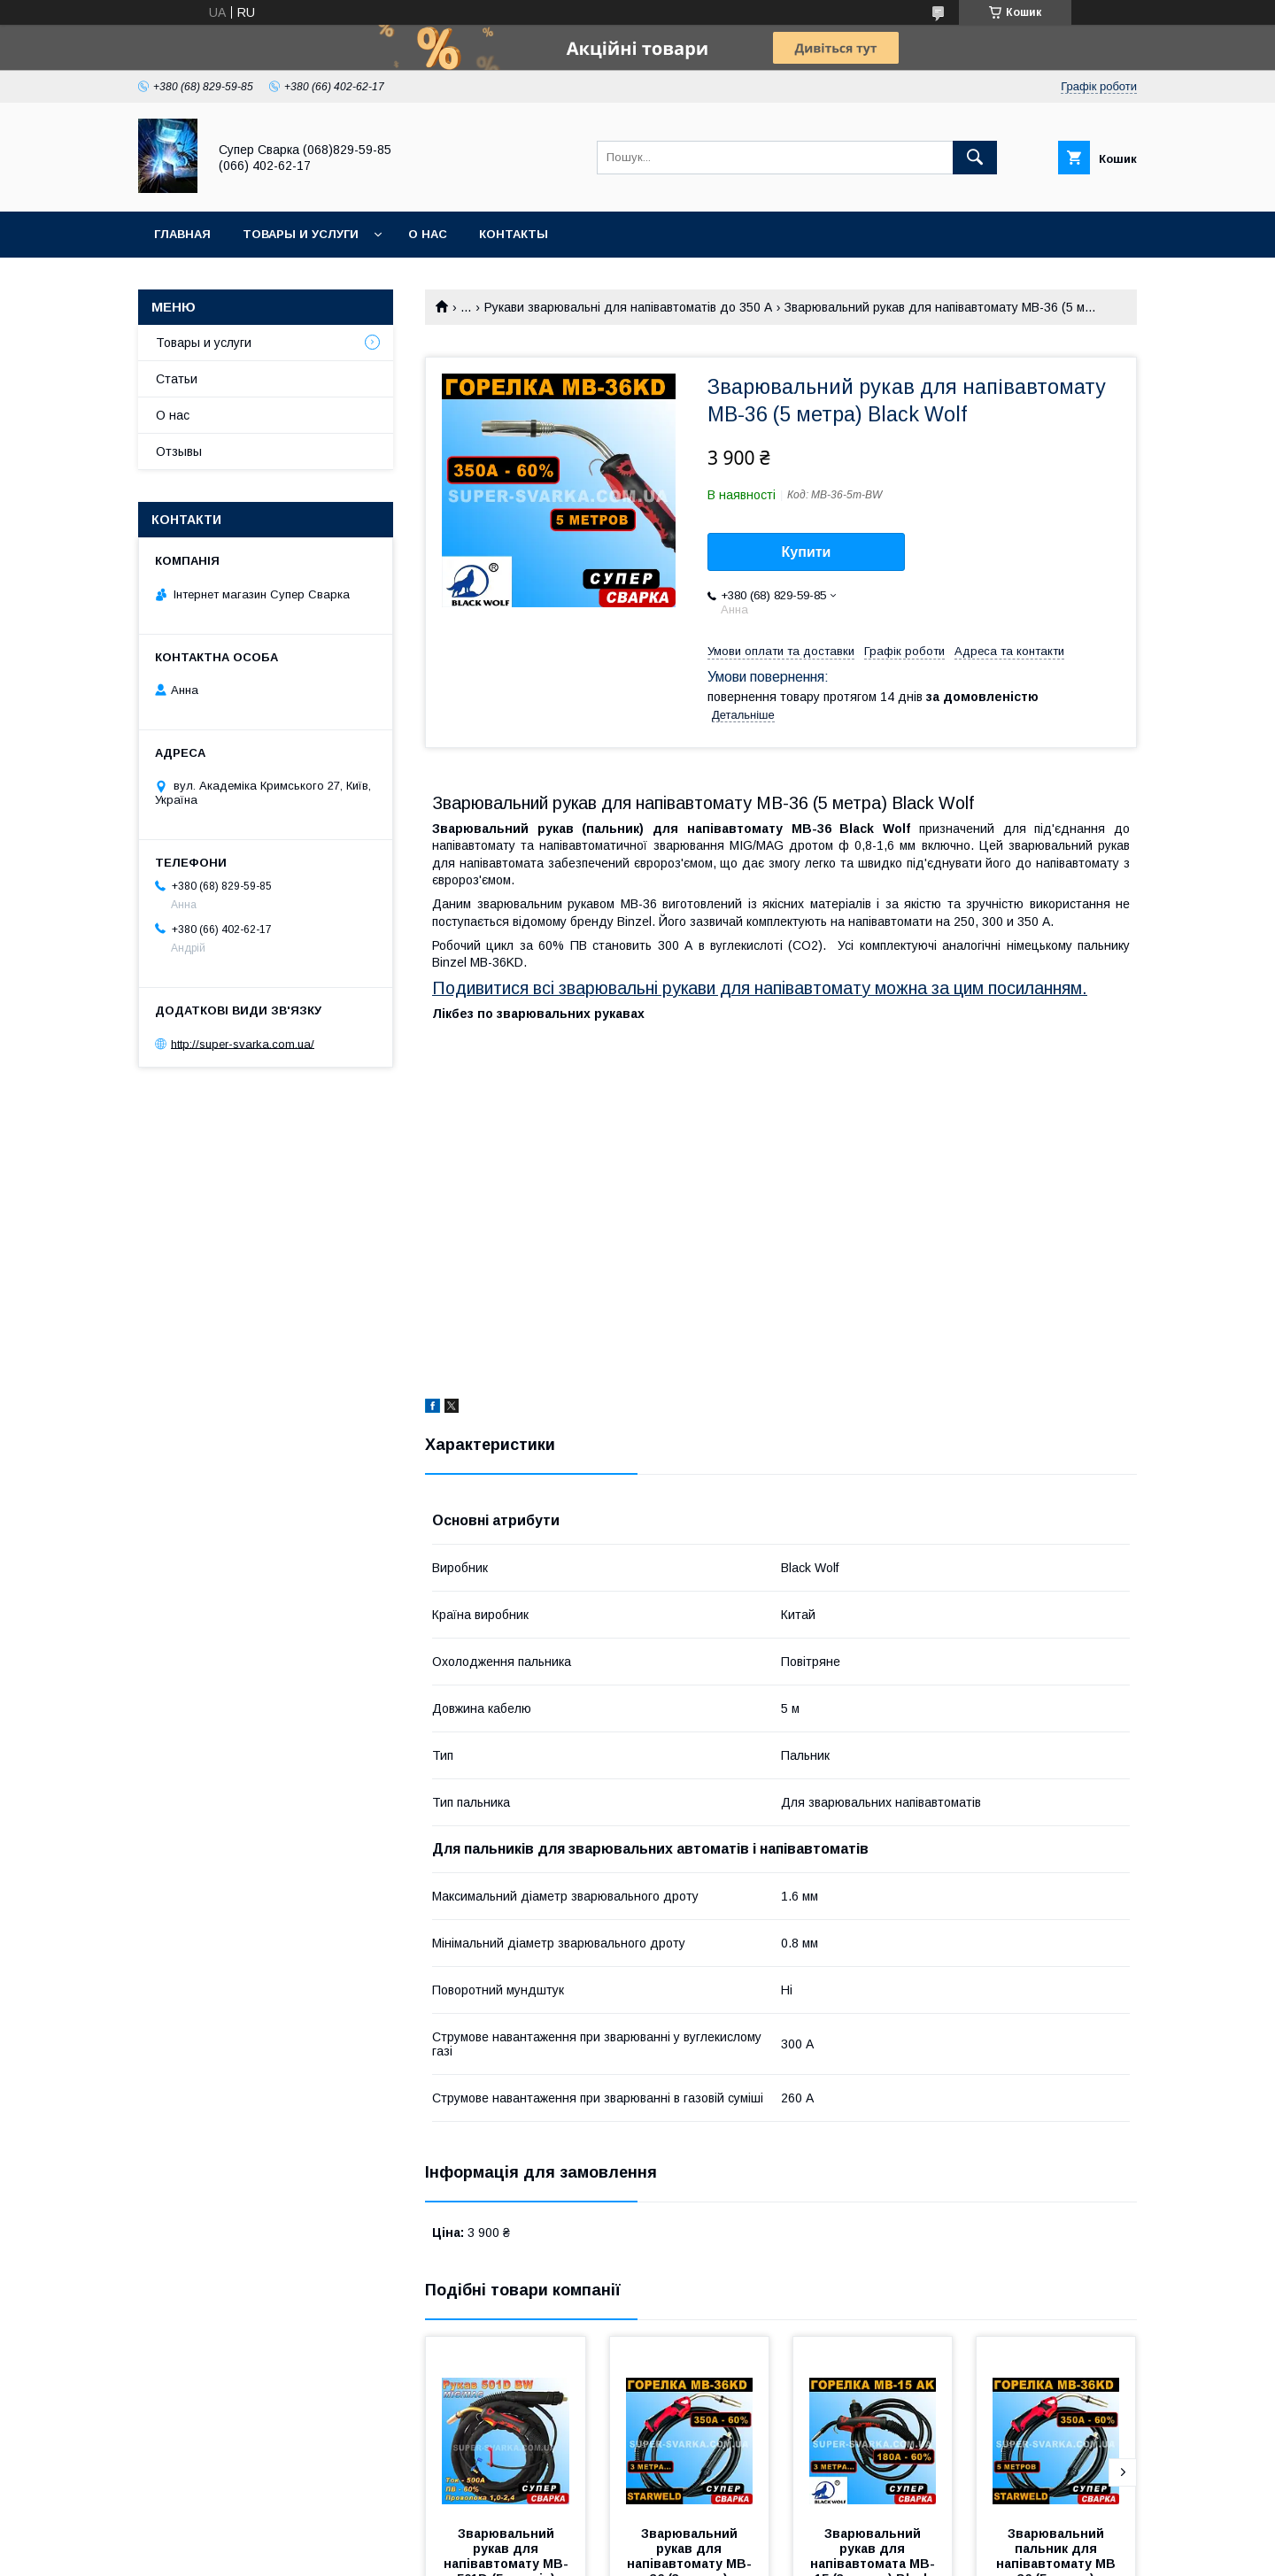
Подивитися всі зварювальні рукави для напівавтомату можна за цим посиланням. (759, 988)
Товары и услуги (301, 234)
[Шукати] (975, 157)
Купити (806, 551)
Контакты (513, 234)
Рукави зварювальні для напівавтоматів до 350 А (628, 307)
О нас (427, 234)
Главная (182, 234)
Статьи (176, 379)
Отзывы (179, 451)
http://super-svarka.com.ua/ (242, 1043)
